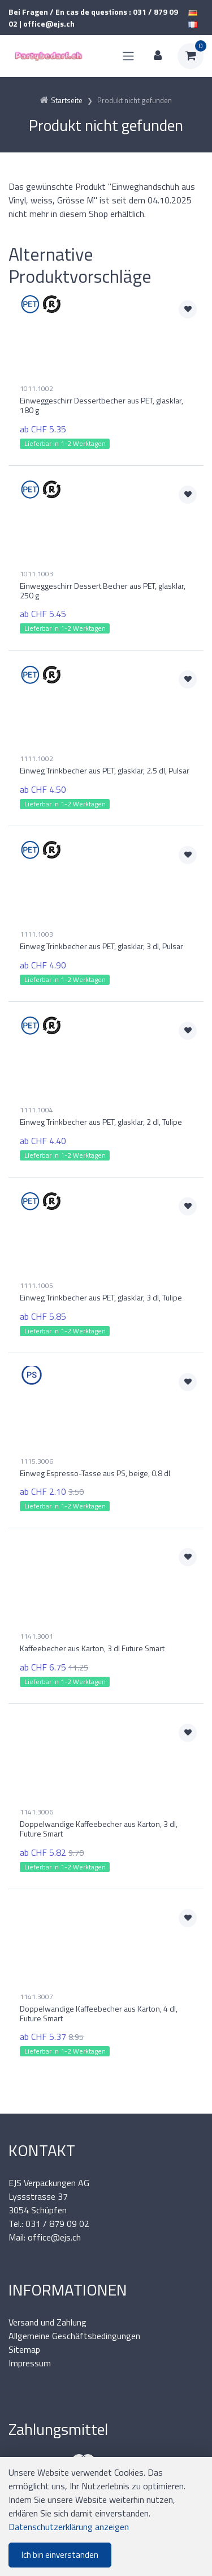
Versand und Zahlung (47, 2322)
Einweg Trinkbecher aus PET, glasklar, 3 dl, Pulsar (101, 946)
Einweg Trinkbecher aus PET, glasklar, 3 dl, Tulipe (101, 1297)
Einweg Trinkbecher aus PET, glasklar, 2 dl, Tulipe (101, 1122)
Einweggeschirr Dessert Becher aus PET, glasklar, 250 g (102, 590)
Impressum (29, 2363)
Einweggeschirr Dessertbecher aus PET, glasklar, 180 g (101, 405)
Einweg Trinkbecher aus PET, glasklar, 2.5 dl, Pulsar (104, 770)
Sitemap (24, 2349)
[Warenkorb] (191, 56)
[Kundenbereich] (158, 56)
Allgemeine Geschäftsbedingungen (74, 2336)
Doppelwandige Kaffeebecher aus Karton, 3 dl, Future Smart (99, 1828)
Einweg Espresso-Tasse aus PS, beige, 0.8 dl (95, 1473)
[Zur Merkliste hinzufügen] (188, 309)
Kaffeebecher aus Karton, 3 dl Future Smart (92, 1648)
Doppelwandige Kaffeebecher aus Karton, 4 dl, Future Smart (99, 2013)
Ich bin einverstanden (59, 2554)
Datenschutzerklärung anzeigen (68, 2527)
